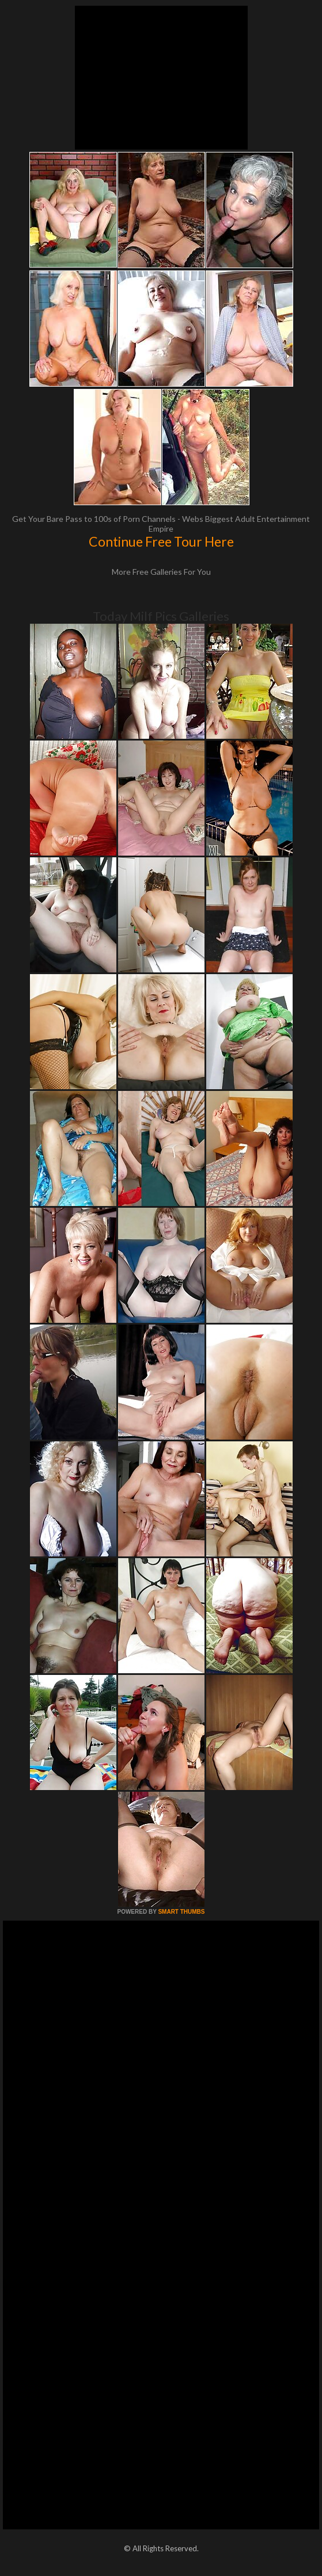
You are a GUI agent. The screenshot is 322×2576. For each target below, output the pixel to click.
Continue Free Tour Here (161, 541)
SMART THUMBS (181, 1912)
